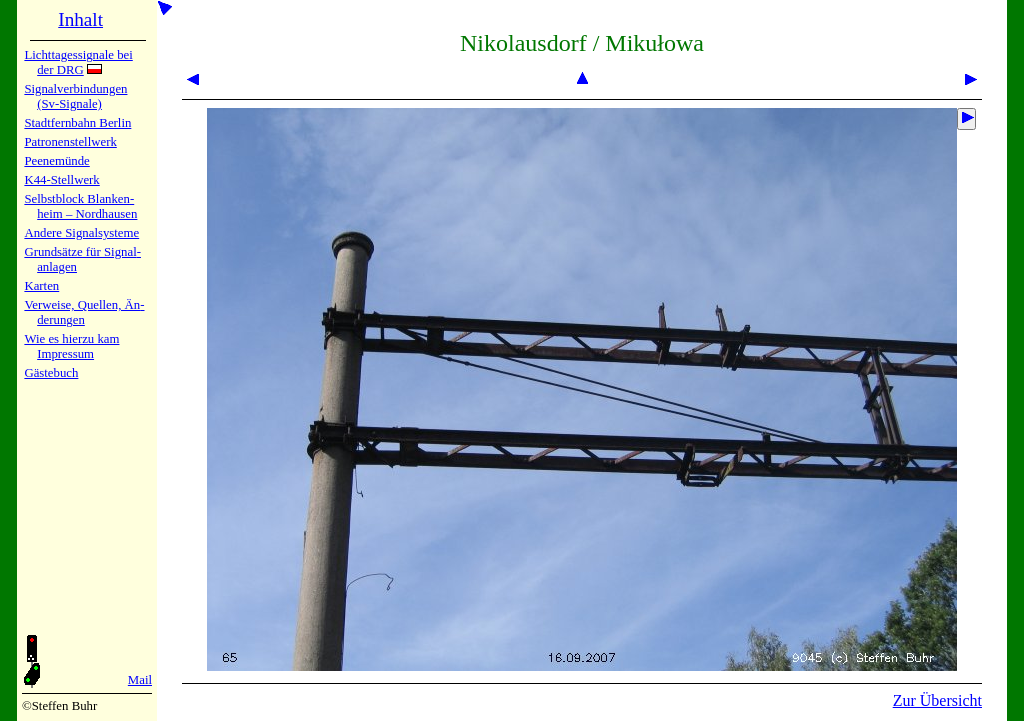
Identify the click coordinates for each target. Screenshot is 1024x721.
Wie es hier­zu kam (71, 339)
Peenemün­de (56, 161)
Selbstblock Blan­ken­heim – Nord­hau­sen (80, 206)
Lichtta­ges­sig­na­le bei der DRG (78, 62)
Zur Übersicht (937, 700)
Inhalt (80, 19)
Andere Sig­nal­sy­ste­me (81, 233)
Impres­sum (65, 354)
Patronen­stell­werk (70, 142)
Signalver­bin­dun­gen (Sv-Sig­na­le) (75, 96)
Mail (140, 680)
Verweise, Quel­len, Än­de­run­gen (84, 312)
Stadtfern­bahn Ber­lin (77, 123)
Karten (41, 286)
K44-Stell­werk (61, 180)
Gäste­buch (51, 373)
